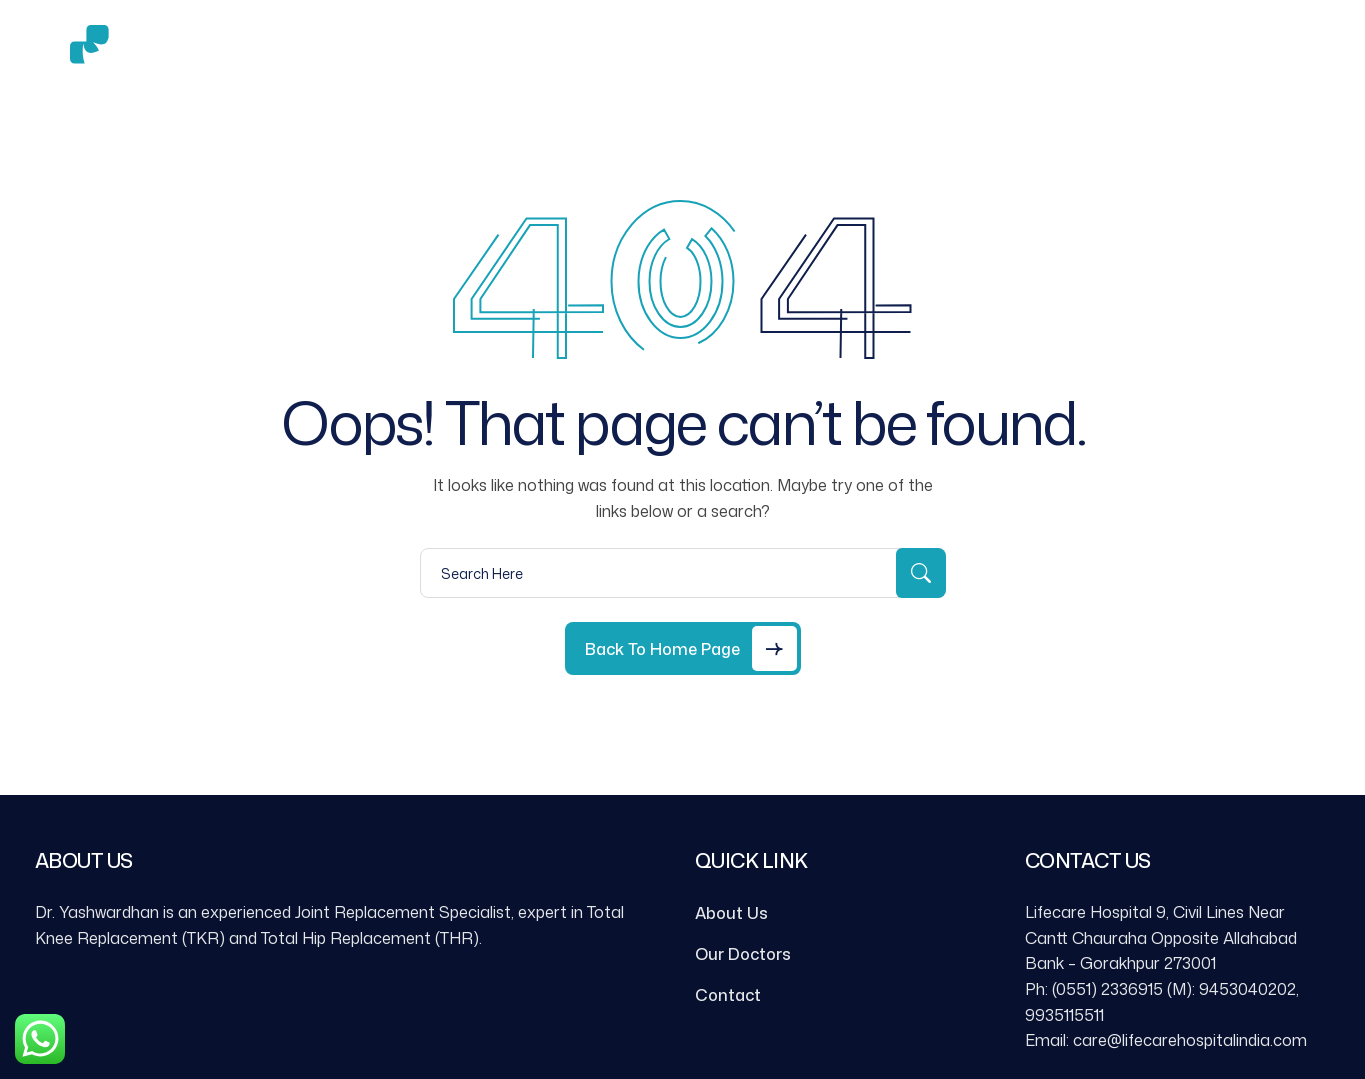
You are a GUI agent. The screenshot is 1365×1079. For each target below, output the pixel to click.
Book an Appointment (939, 51)
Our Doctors (743, 954)
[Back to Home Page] (683, 648)
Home (367, 51)
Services (565, 52)
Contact (784, 51)
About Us (459, 51)
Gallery (683, 51)
